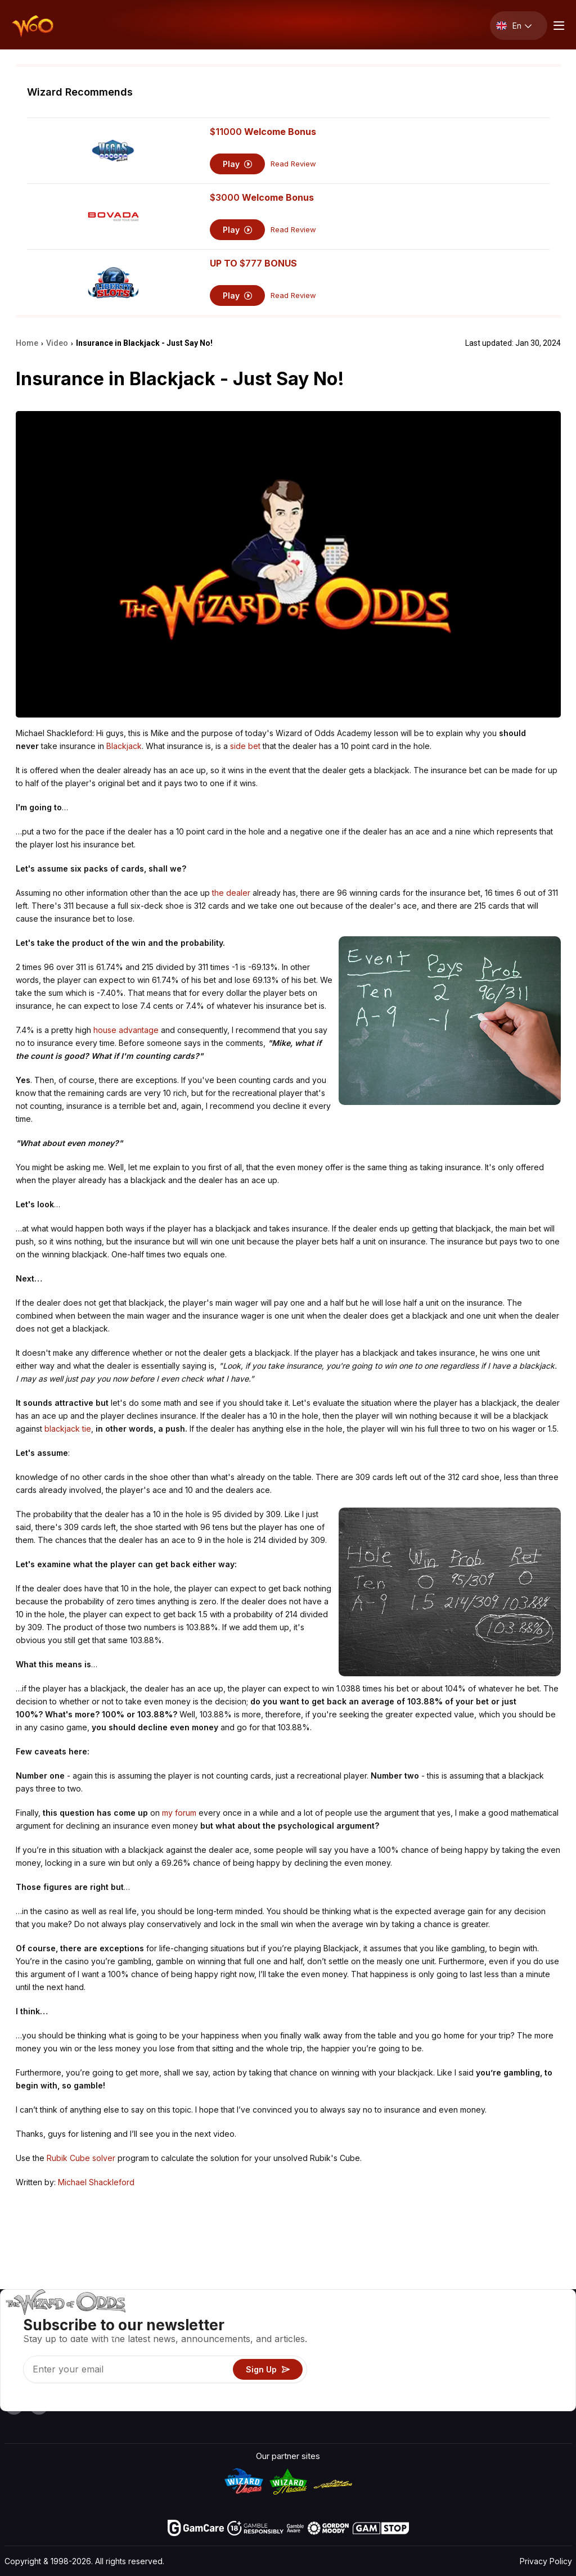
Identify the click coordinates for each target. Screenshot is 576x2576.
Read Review (293, 164)
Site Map (542, 2353)
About (473, 2320)
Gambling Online (369, 2385)
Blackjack (124, 746)
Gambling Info (365, 2353)
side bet (245, 746)
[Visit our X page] (38, 2405)
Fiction (538, 2369)
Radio (473, 2385)
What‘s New (485, 2369)
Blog (534, 2336)
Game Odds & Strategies (386, 2320)
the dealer (231, 892)
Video (536, 2320)
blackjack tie (67, 1428)
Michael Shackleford (96, 2182)
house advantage (126, 1030)
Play (238, 164)
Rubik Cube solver (81, 2158)
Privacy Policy (546, 2561)
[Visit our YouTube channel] (14, 2405)
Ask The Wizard (368, 2402)
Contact (477, 2336)
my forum (179, 1812)
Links (472, 2353)
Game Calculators (372, 2336)
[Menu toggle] (557, 25)
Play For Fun (361, 2369)
